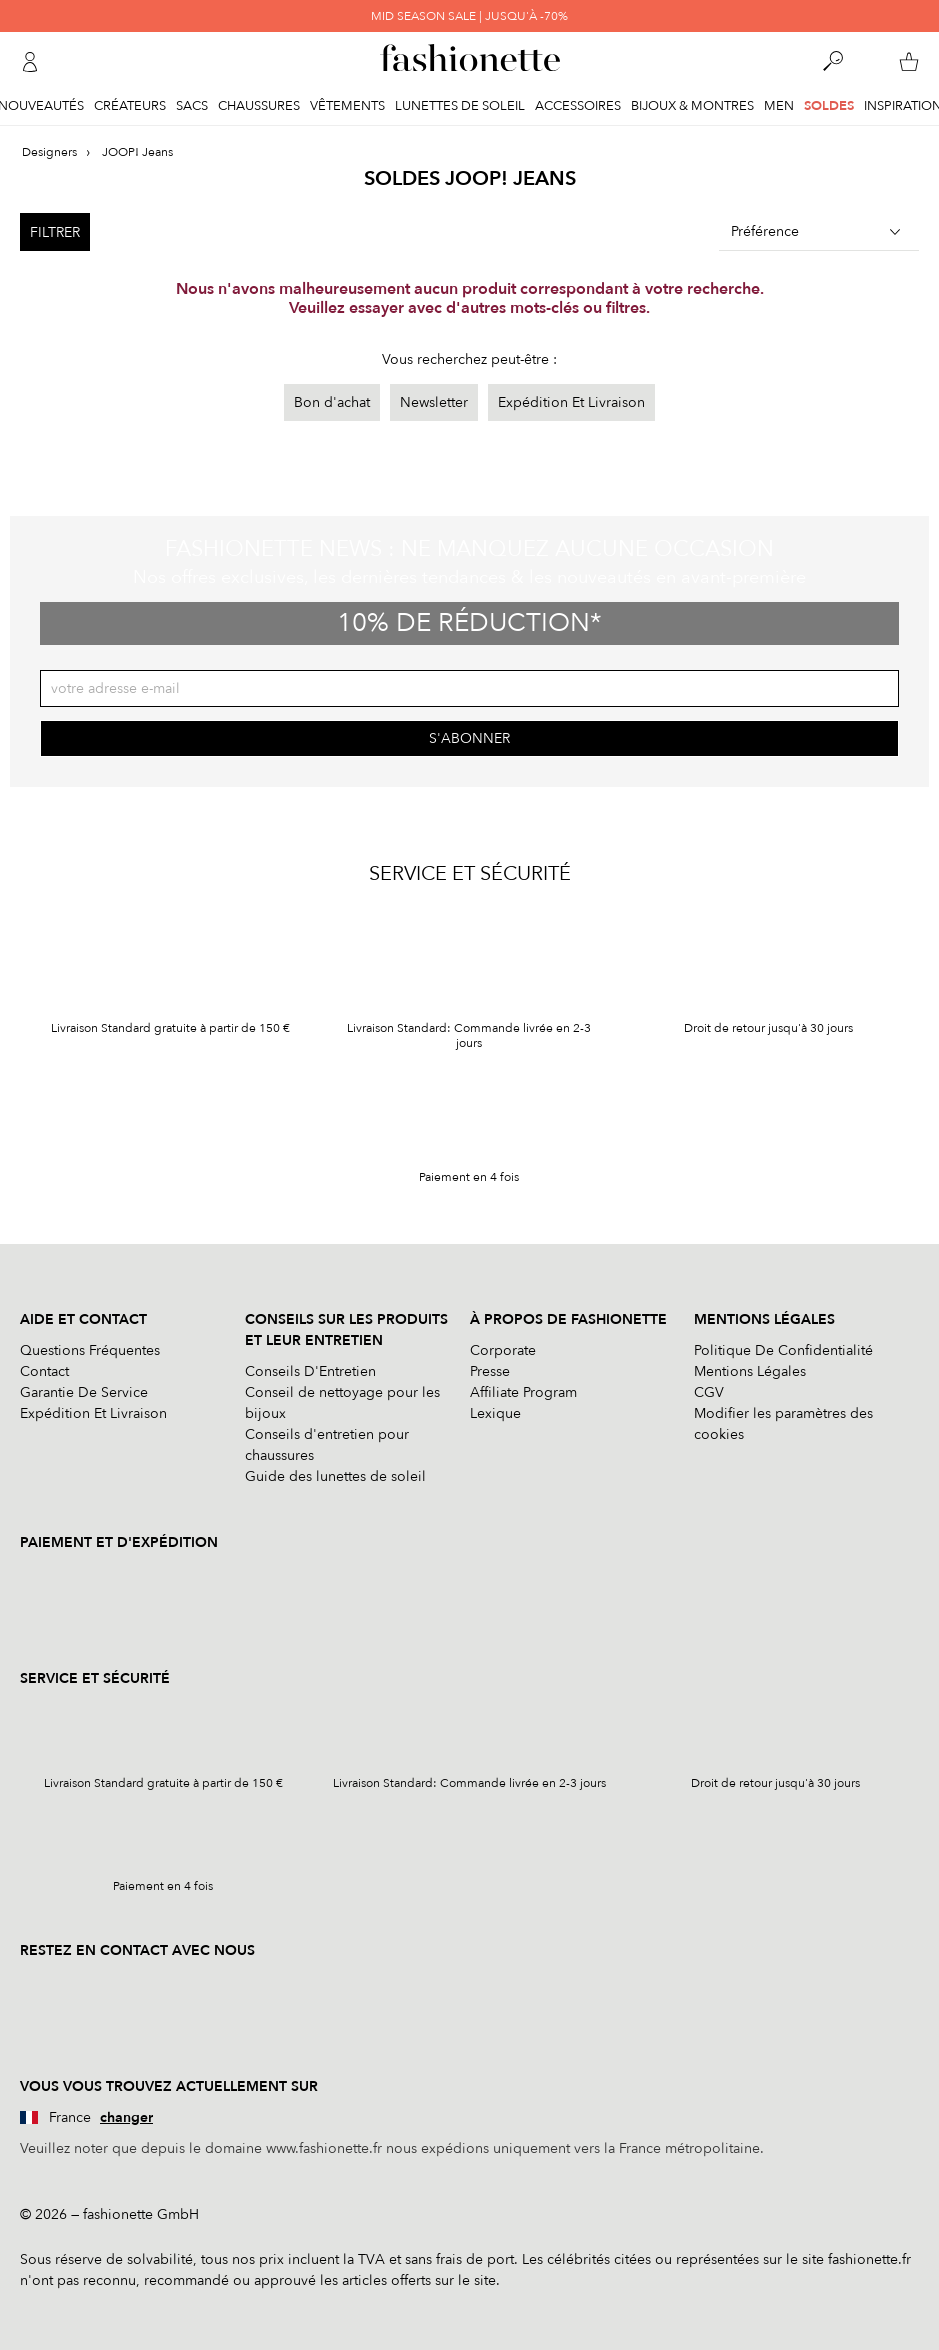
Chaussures (259, 106)
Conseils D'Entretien (310, 1371)
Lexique (495, 1413)
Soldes (829, 106)
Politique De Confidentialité (783, 1350)
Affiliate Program (523, 1392)
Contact (44, 1371)
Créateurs (130, 106)
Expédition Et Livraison (571, 402)
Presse (490, 1371)
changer (126, 2117)
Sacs (192, 106)
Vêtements (347, 106)
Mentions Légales (750, 1371)
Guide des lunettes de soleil (335, 1476)
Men (779, 106)
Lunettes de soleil (460, 106)
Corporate (503, 1350)
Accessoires (578, 106)
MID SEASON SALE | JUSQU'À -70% (469, 16)
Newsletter (434, 402)
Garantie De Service (84, 1392)
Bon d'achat (332, 402)
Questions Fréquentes (90, 1350)
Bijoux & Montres (692, 106)
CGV (709, 1392)
